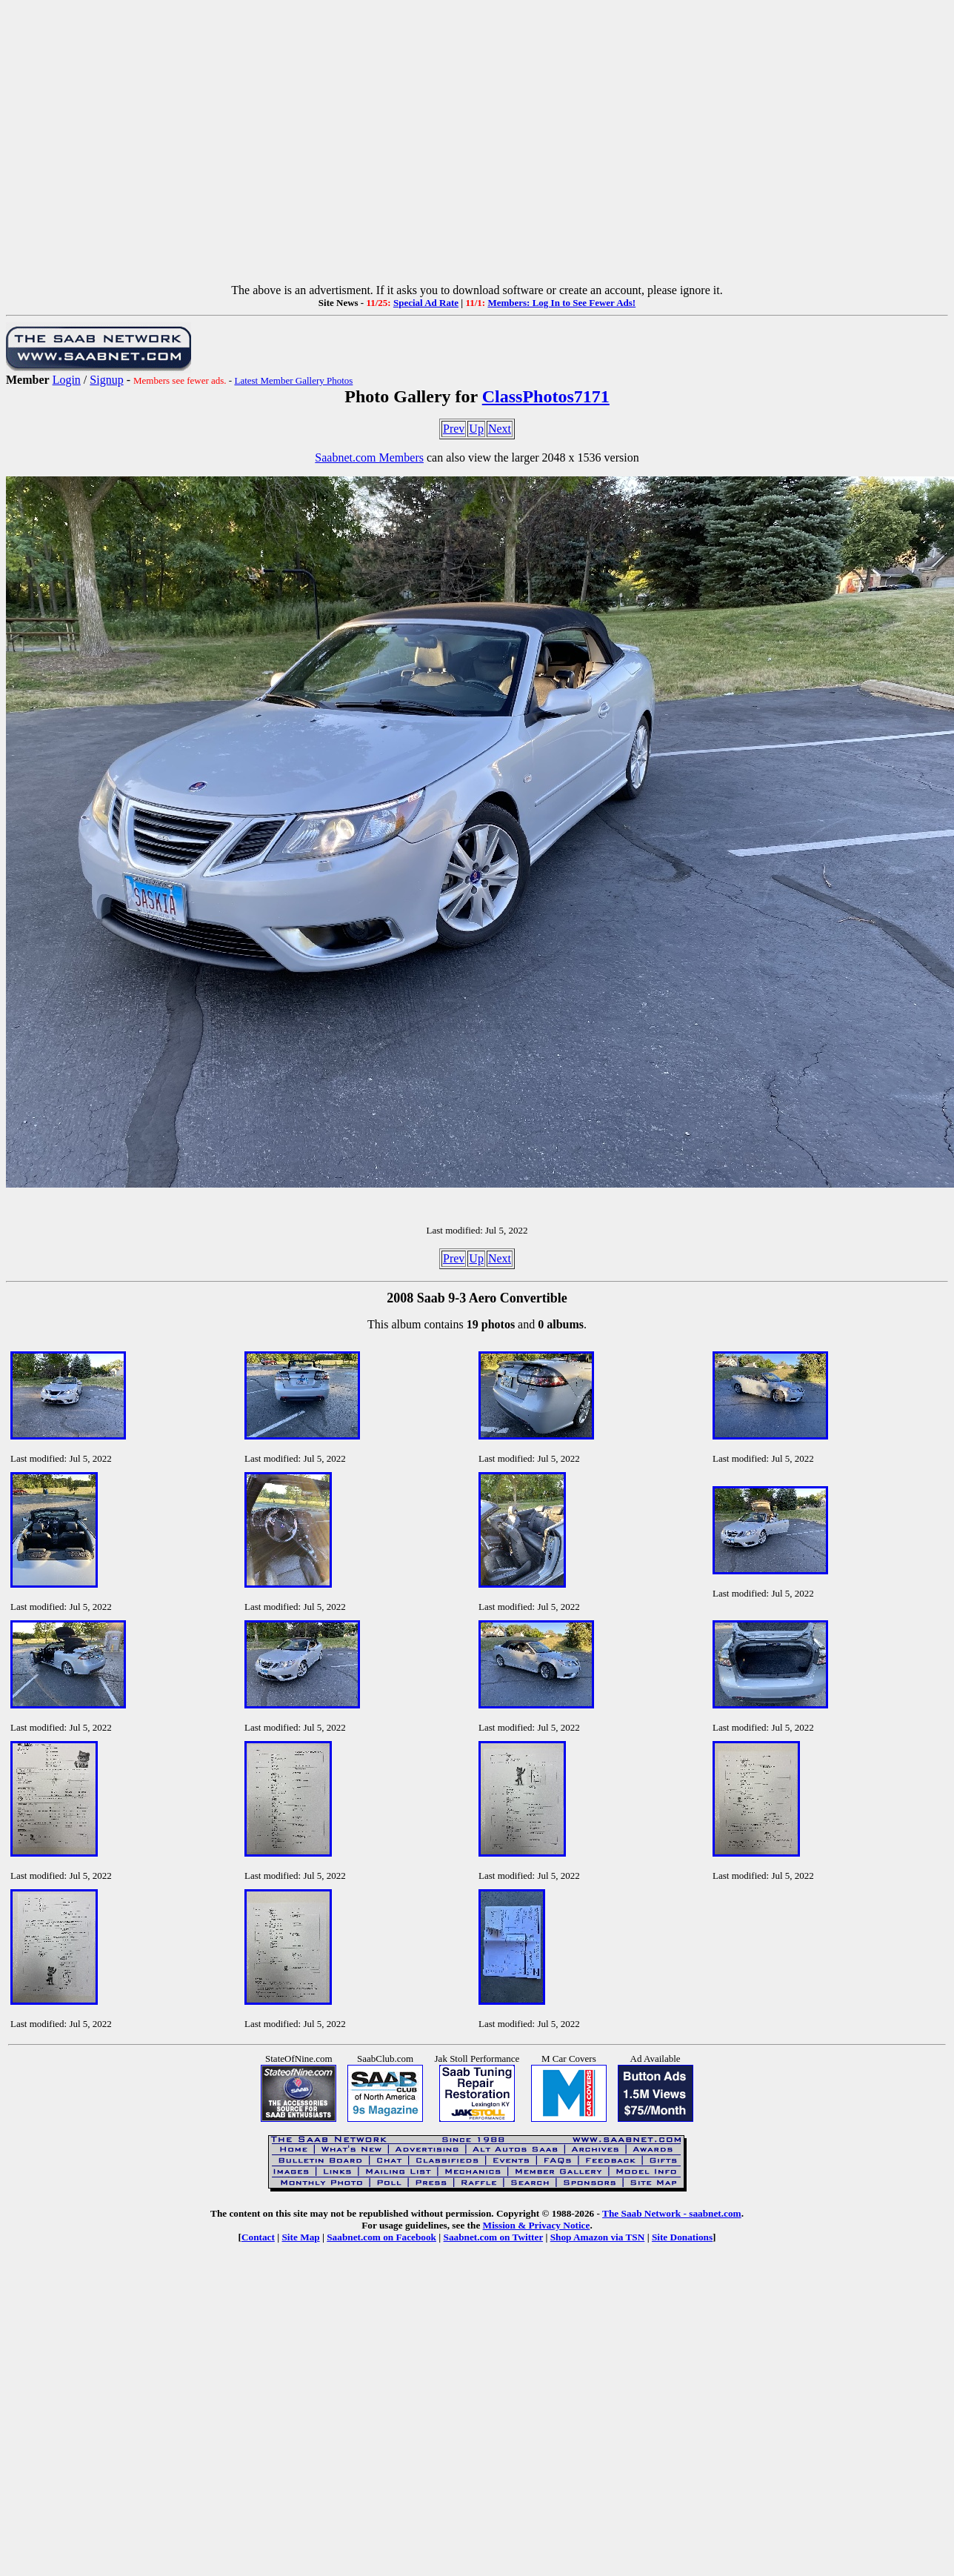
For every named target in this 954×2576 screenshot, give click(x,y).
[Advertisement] (474, 145)
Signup (106, 379)
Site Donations (682, 2237)
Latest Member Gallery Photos (293, 380)
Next (499, 428)
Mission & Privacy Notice (536, 2225)
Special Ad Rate (425, 302)
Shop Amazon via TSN (597, 2237)
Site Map (300, 2237)
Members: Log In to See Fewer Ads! (561, 302)
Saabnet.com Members (369, 457)
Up (476, 428)
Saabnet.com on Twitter (494, 2237)
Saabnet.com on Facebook (381, 2237)
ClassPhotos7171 (546, 396)
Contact (258, 2237)
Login (67, 379)
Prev (453, 428)
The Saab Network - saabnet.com (671, 2213)
